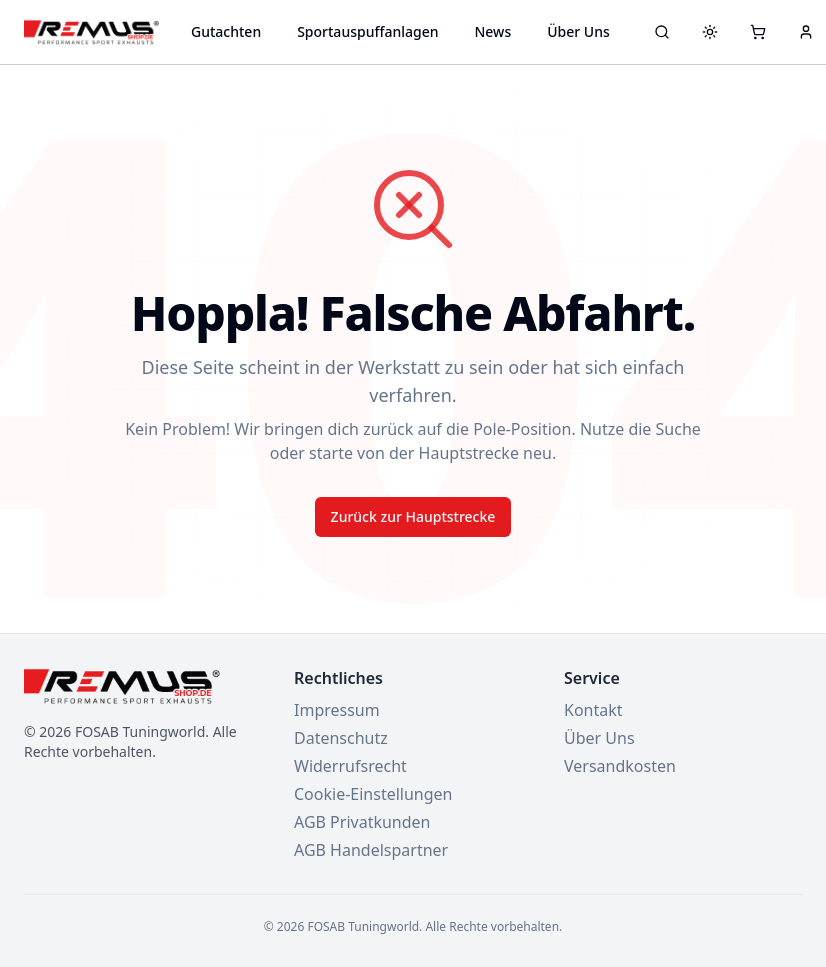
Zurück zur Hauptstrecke (413, 516)
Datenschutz (341, 738)
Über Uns (578, 31)
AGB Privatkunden (362, 822)
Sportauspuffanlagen (367, 31)
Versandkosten (620, 766)
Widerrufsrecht (350, 766)
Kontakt (593, 710)
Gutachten (226, 31)
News (492, 31)
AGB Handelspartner (371, 850)
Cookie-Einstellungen (373, 794)
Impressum (337, 710)
